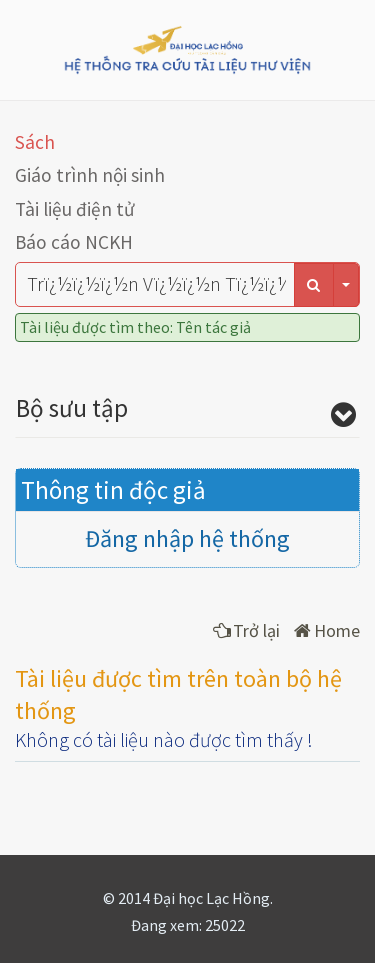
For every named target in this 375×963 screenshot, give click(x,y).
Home (327, 630)
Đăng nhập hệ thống (187, 538)
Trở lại (246, 630)
